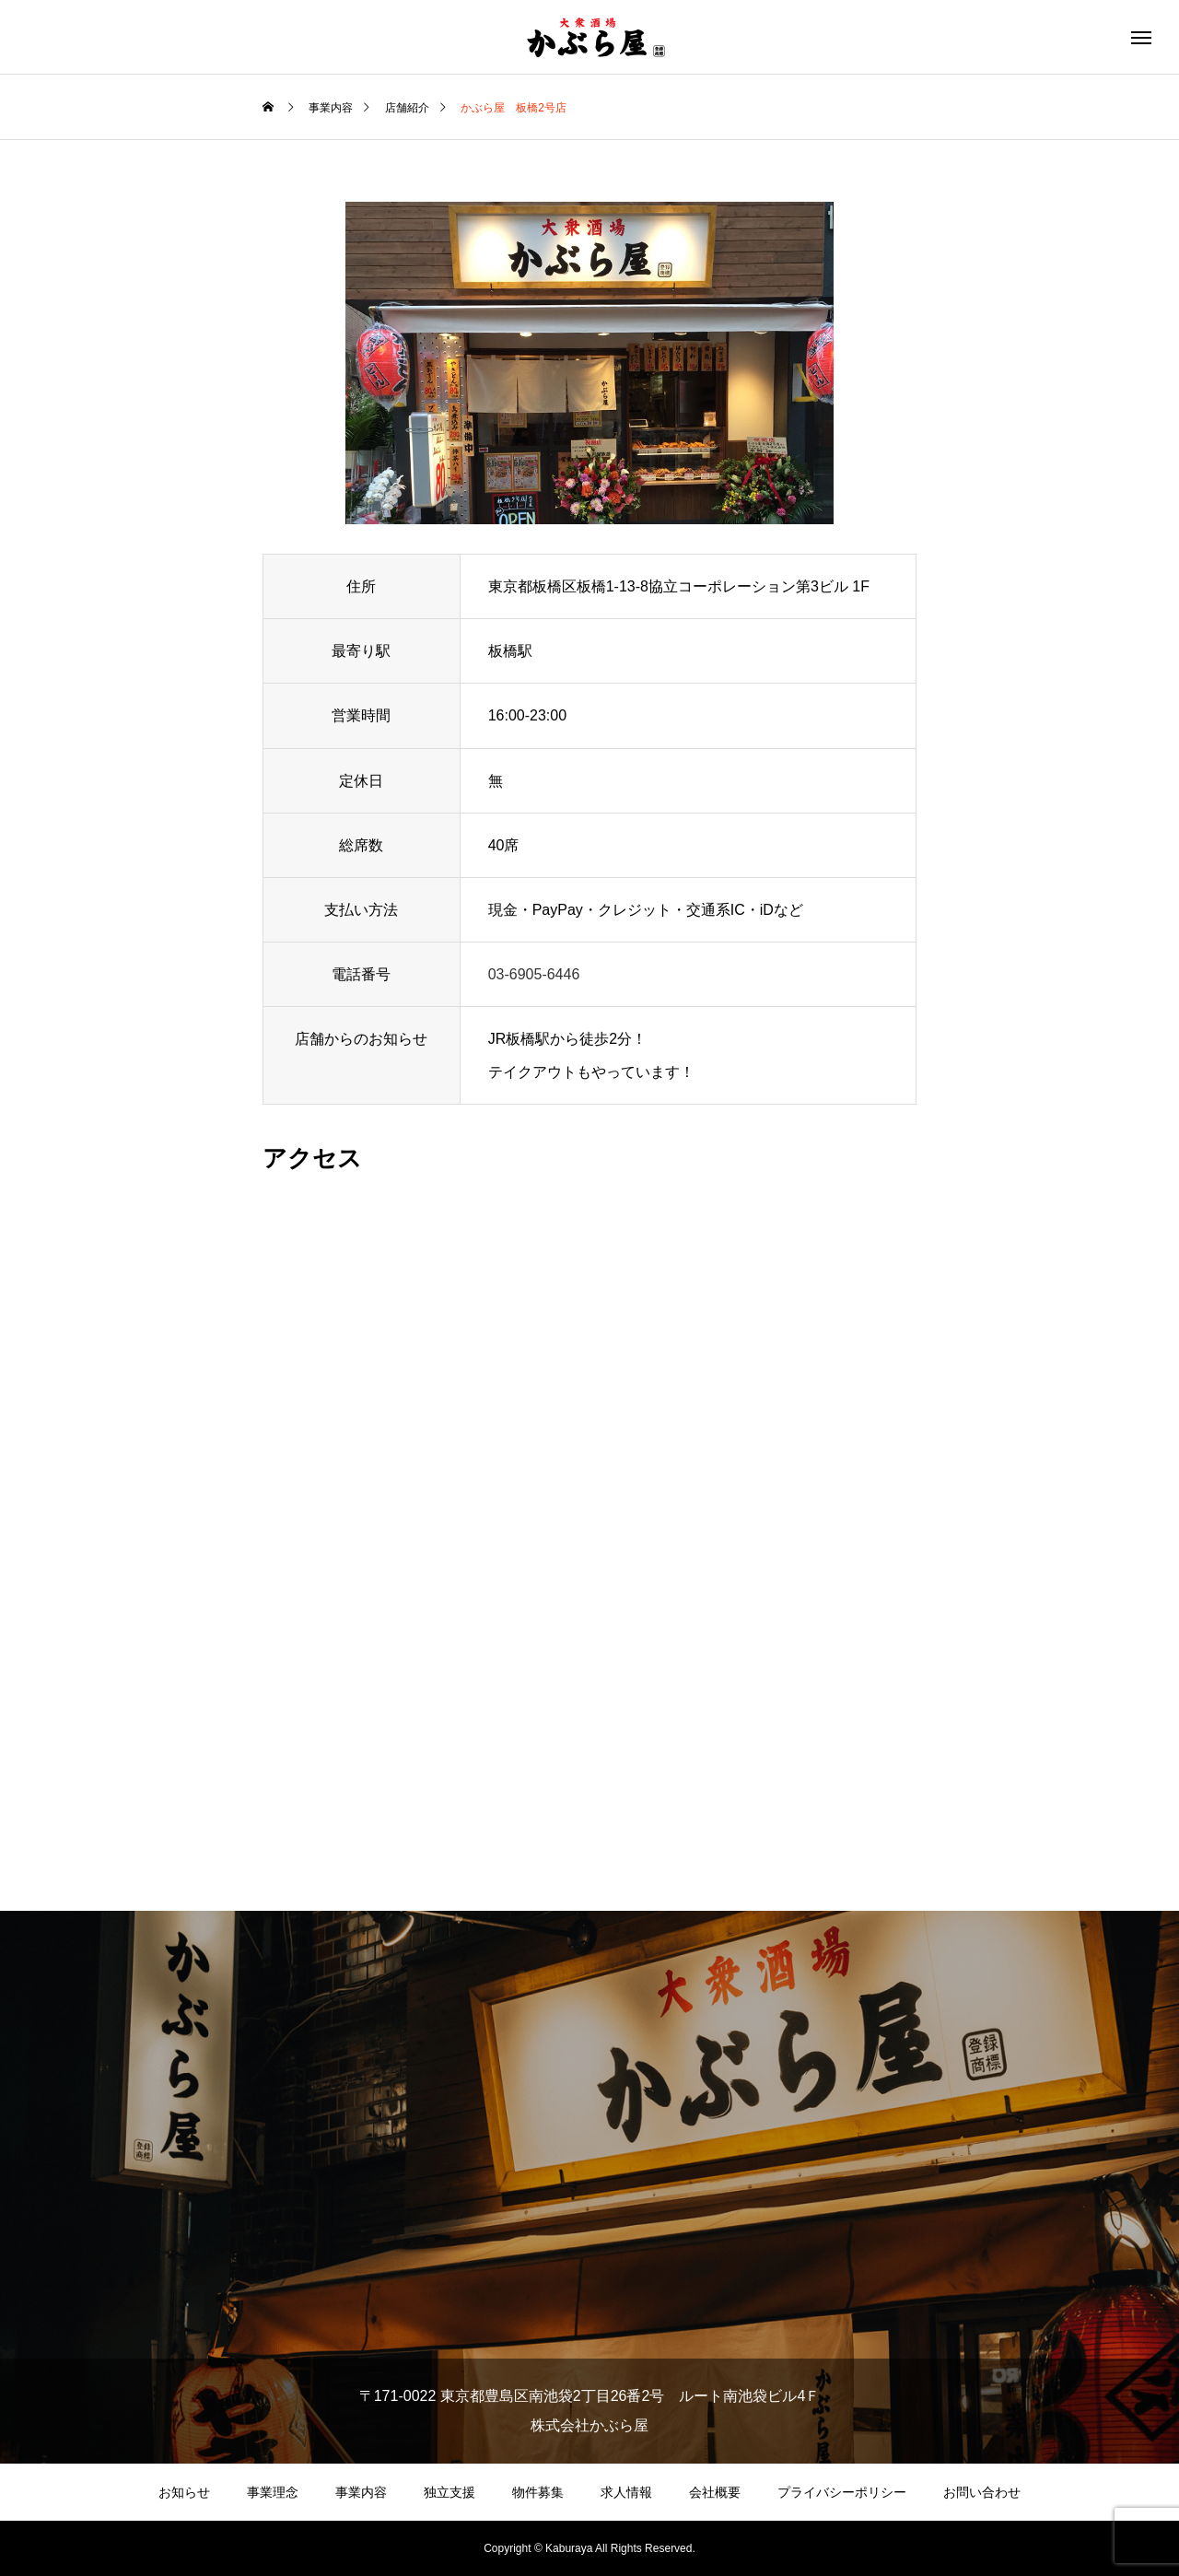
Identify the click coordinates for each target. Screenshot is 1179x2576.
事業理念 (272, 2492)
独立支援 (449, 2492)
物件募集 (538, 2492)
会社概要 (715, 2492)
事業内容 (361, 2492)
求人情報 (626, 2492)
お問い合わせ (982, 2492)
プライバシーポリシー (841, 2492)
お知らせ (184, 2492)
